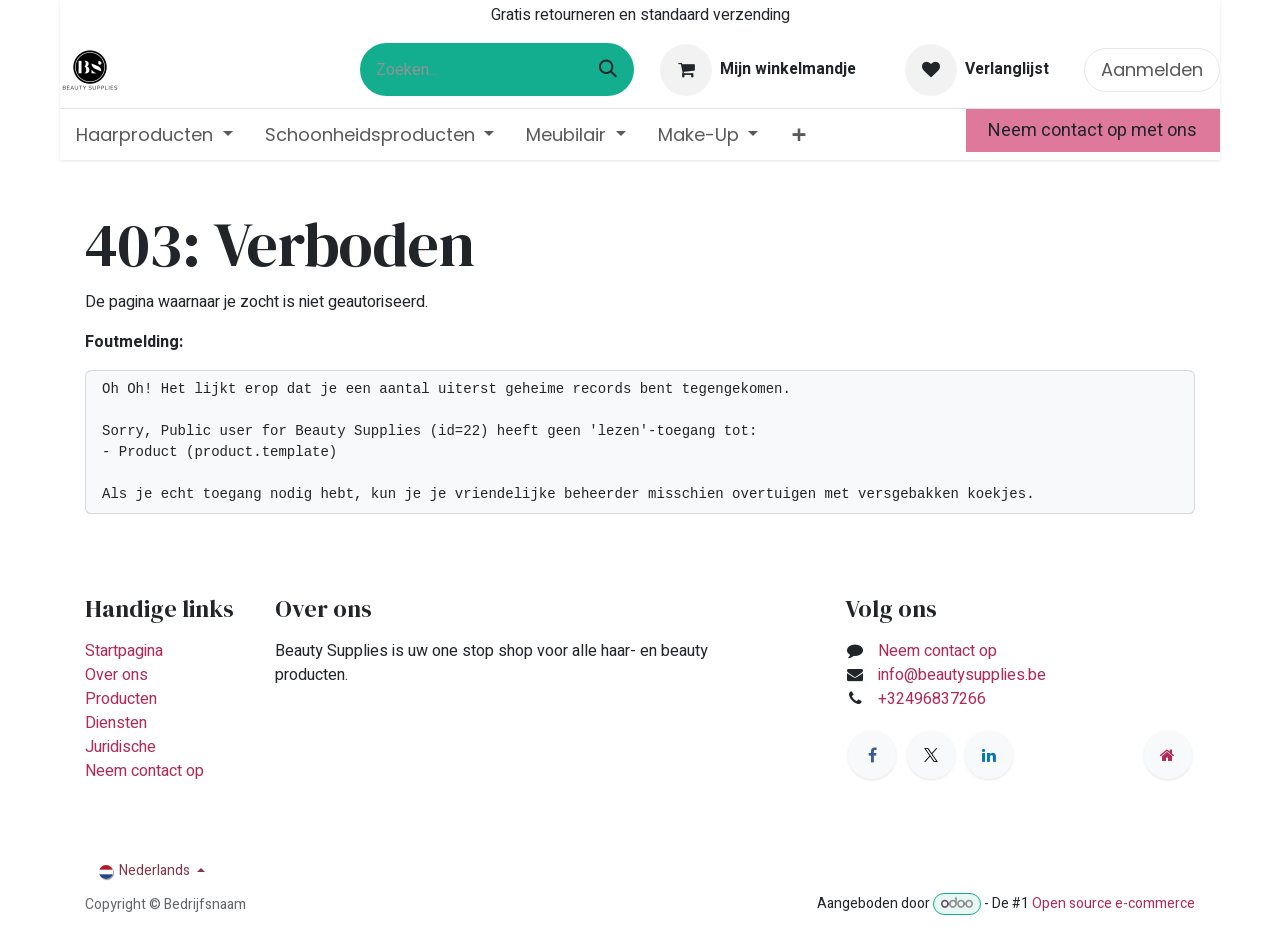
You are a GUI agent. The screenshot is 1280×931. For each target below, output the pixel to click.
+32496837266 (934, 699)
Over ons (116, 675)
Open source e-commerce (1113, 903)
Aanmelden (1152, 69)
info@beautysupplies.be (962, 675)
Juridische (120, 747)
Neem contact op (144, 771)
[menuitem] (154, 134)
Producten (121, 699)
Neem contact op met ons (1092, 130)
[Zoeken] (608, 69)
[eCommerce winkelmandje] (758, 70)
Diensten (116, 723)
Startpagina (124, 651)
